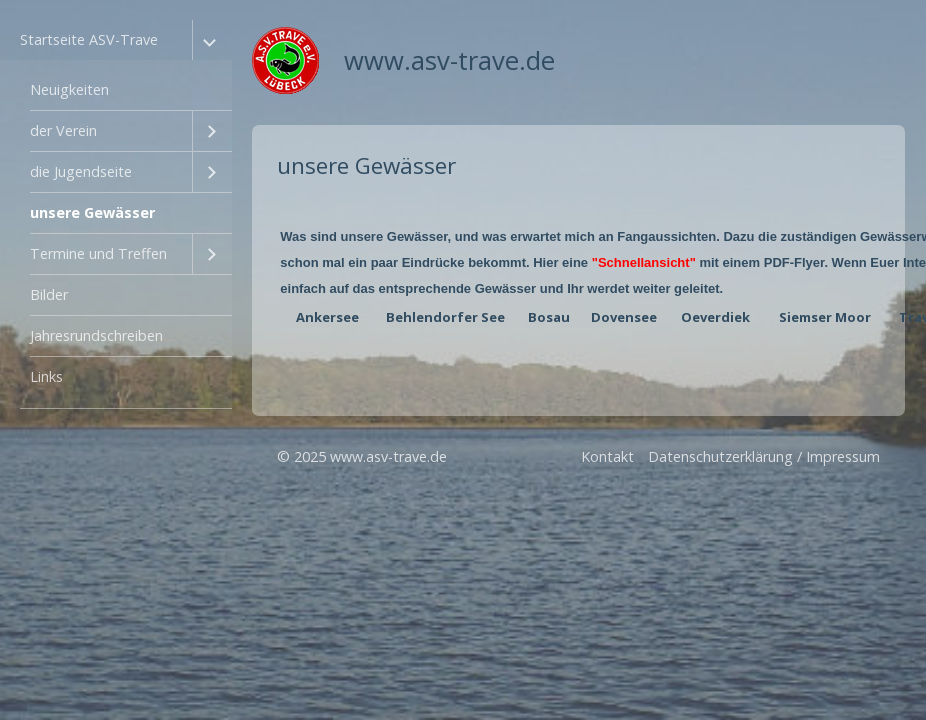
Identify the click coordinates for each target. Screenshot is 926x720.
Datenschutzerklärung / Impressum (764, 456)
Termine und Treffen (98, 253)
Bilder (49, 294)
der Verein (63, 130)
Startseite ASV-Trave (89, 39)
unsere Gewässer (92, 212)
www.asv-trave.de (449, 60)
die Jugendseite (81, 171)
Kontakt (607, 456)
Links (46, 376)
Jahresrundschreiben (96, 335)
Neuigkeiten (69, 89)
